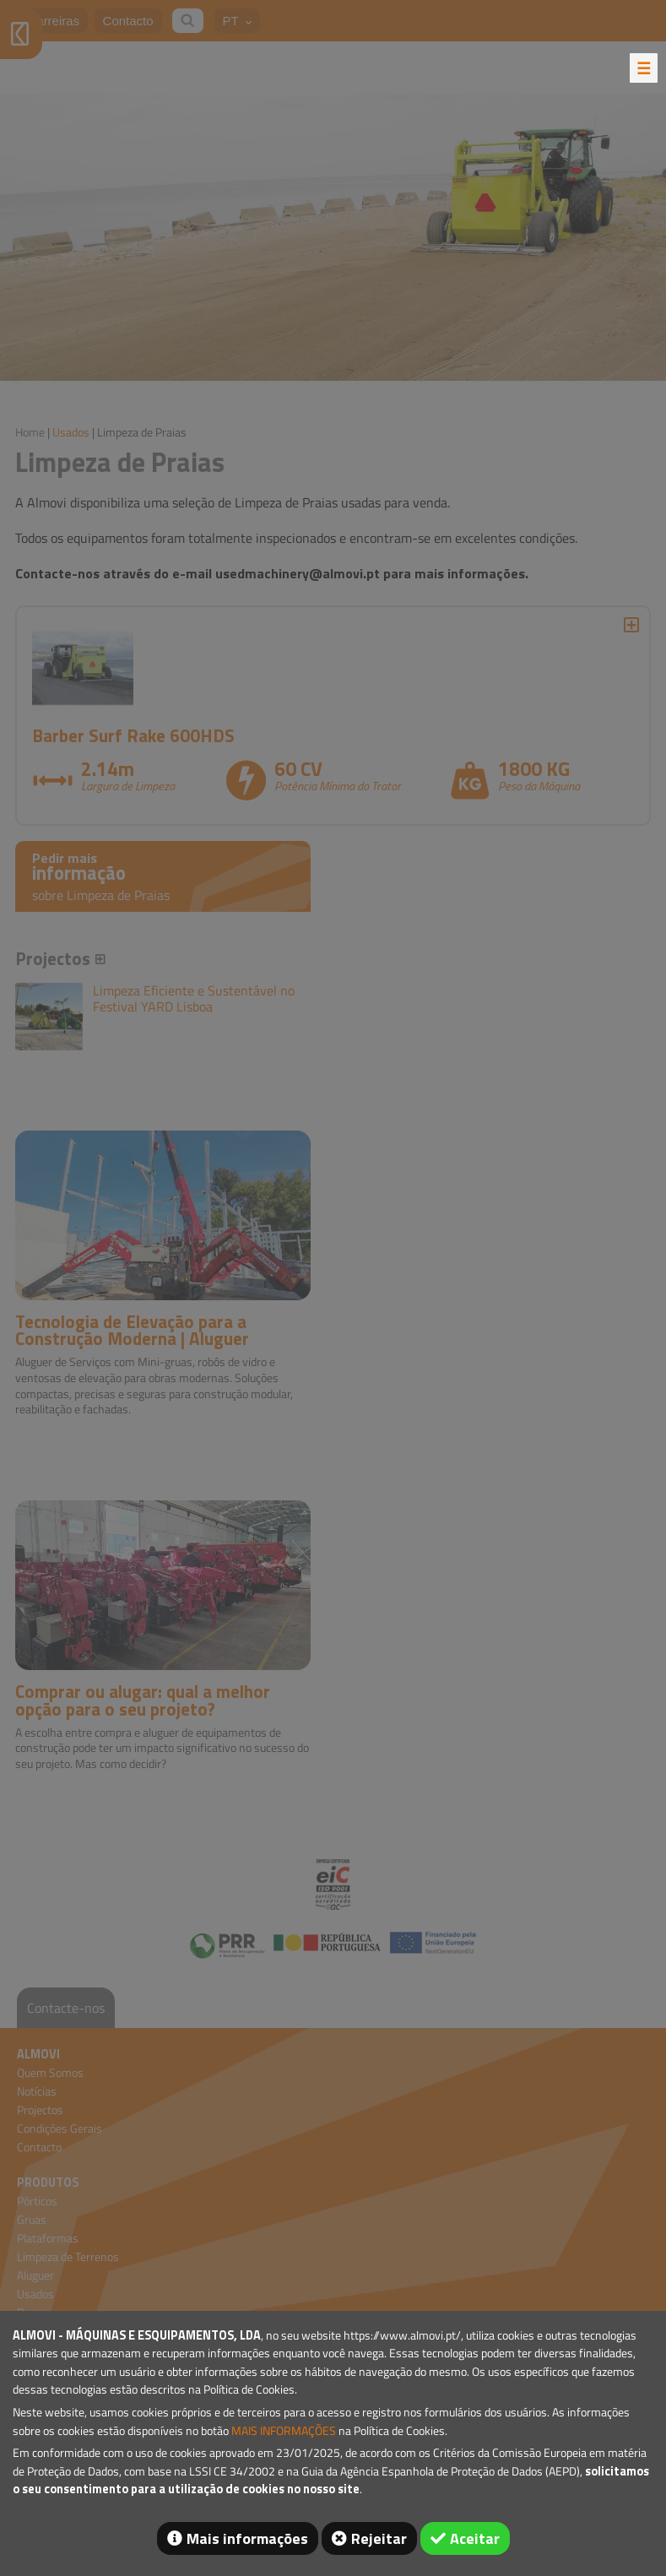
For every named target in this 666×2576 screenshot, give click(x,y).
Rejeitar (379, 2538)
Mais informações (247, 2538)
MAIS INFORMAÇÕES (283, 2430)
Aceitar (475, 2538)
